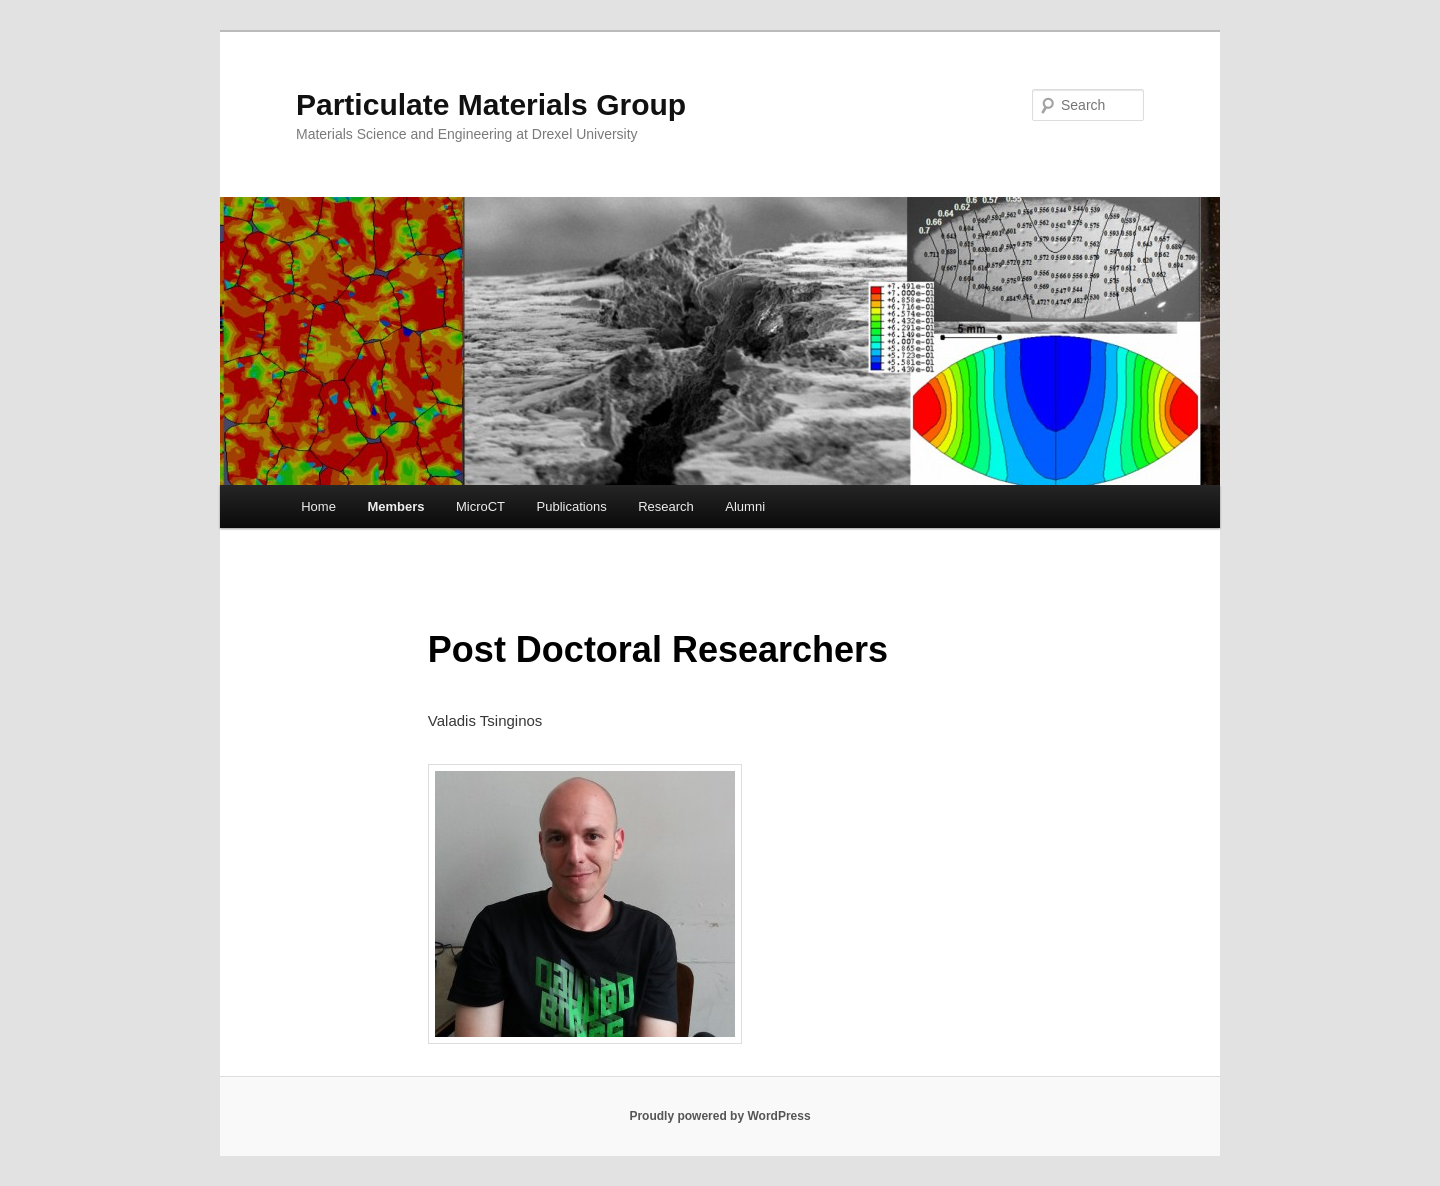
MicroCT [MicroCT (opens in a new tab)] (480, 506)
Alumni (745, 506)
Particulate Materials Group (491, 104)
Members (395, 506)
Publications (572, 506)
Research (666, 506)
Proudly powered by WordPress (719, 1116)
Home (318, 506)
